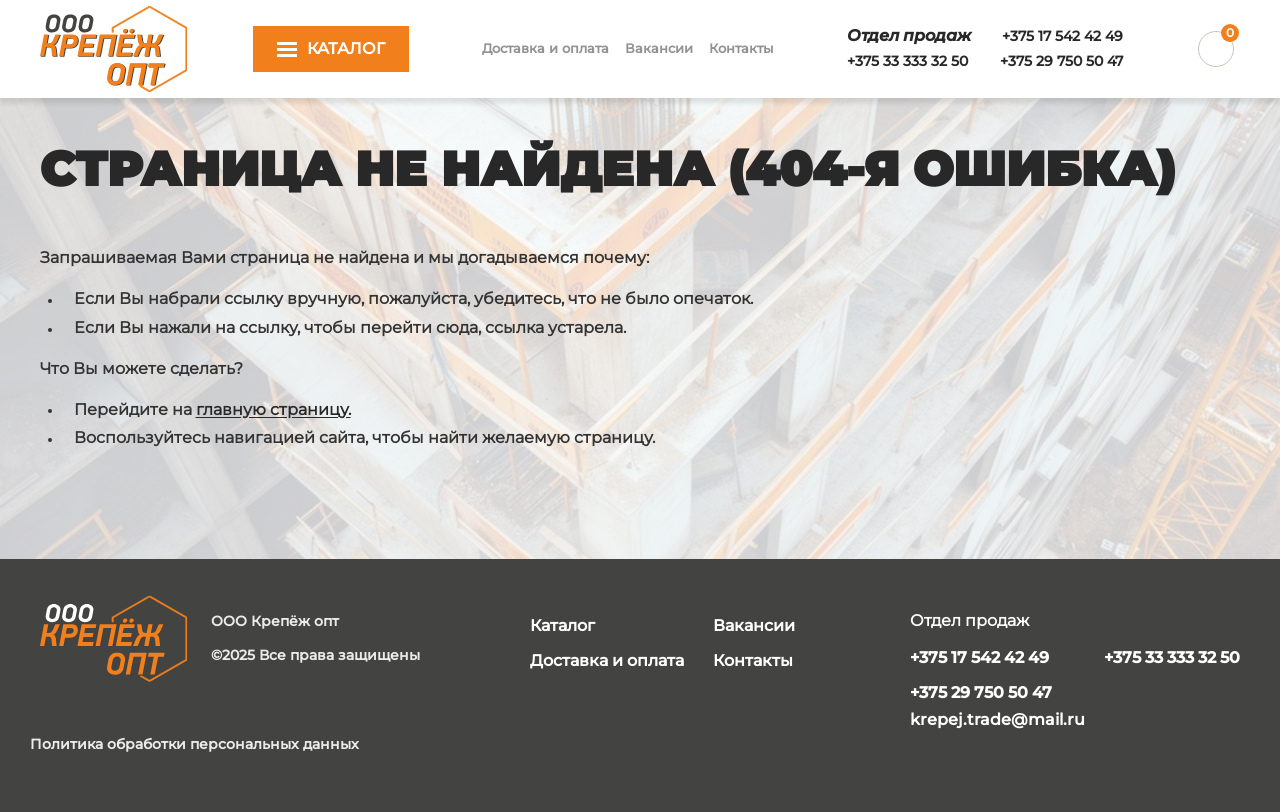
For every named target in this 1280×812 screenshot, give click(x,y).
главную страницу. (273, 409)
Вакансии (659, 48)
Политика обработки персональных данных (194, 744)
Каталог (562, 625)
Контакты (741, 48)
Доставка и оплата (545, 48)
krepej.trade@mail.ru (997, 719)
